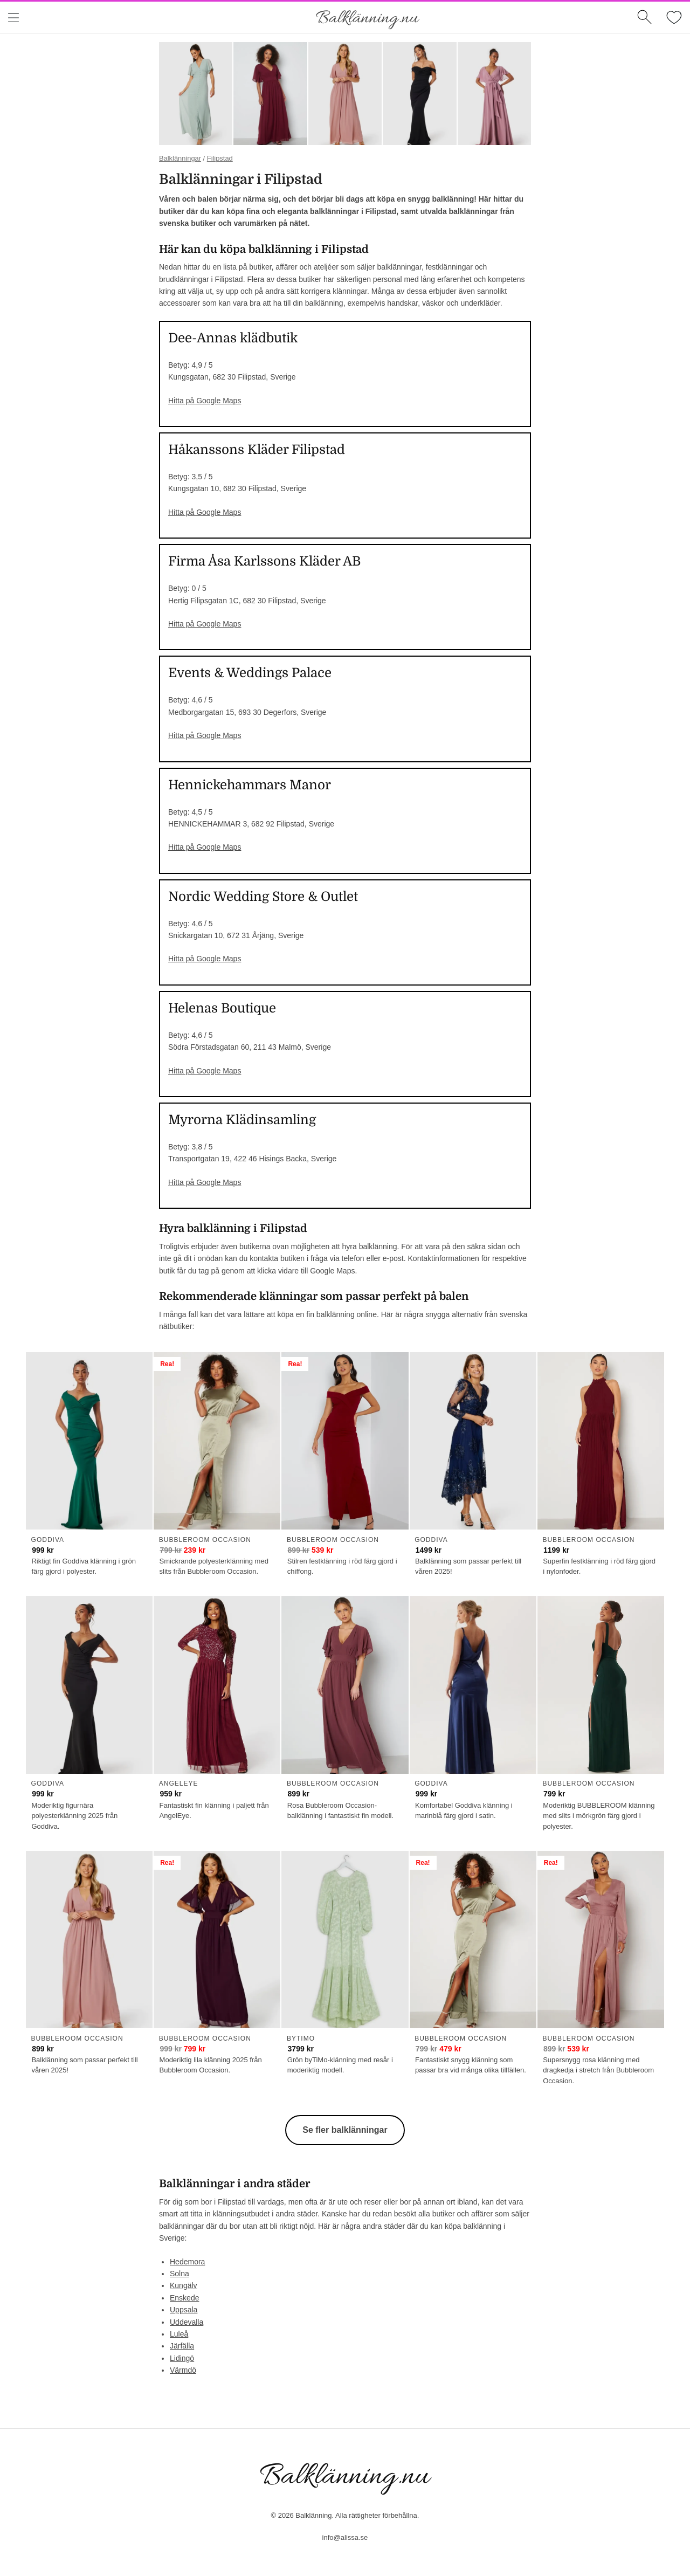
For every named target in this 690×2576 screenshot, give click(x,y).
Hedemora (187, 2261)
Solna (179, 2273)
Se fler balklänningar (344, 2129)
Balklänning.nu (367, 18)
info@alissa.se (345, 2537)
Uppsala (183, 2309)
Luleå (179, 2334)
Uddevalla (186, 2322)
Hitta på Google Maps (204, 400)
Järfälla (182, 2345)
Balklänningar (180, 158)
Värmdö (183, 2370)
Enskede (184, 2297)
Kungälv (183, 2285)
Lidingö (182, 2358)
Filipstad (220, 158)
